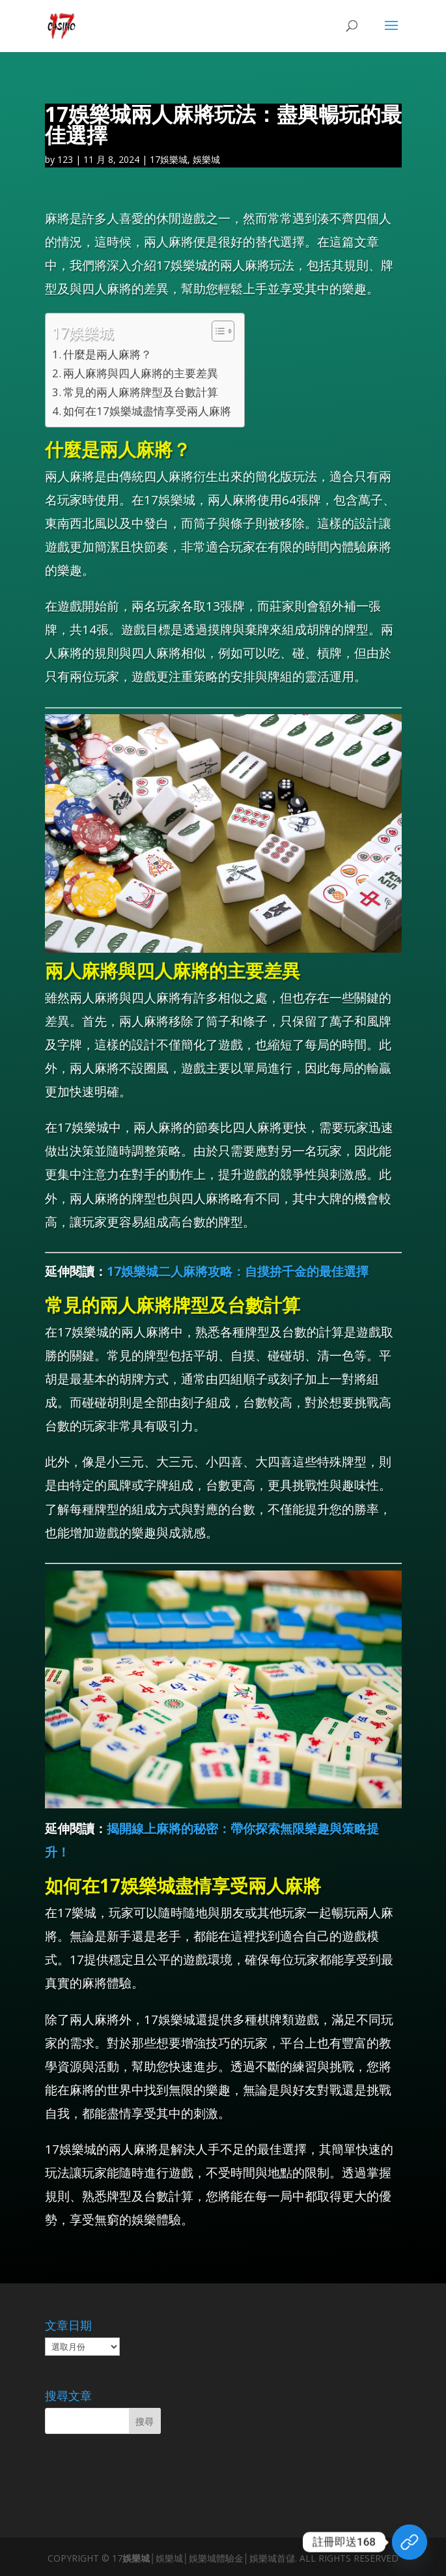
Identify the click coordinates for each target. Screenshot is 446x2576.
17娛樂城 (169, 159)
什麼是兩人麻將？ (107, 354)
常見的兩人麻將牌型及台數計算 (140, 391)
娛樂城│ (139, 2558)
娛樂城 (206, 159)
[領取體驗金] (409, 2542)
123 (65, 159)
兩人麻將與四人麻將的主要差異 (140, 373)
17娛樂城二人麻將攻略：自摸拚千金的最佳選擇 (238, 1271)
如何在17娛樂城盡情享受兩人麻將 (147, 410)
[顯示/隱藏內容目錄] (216, 331)
